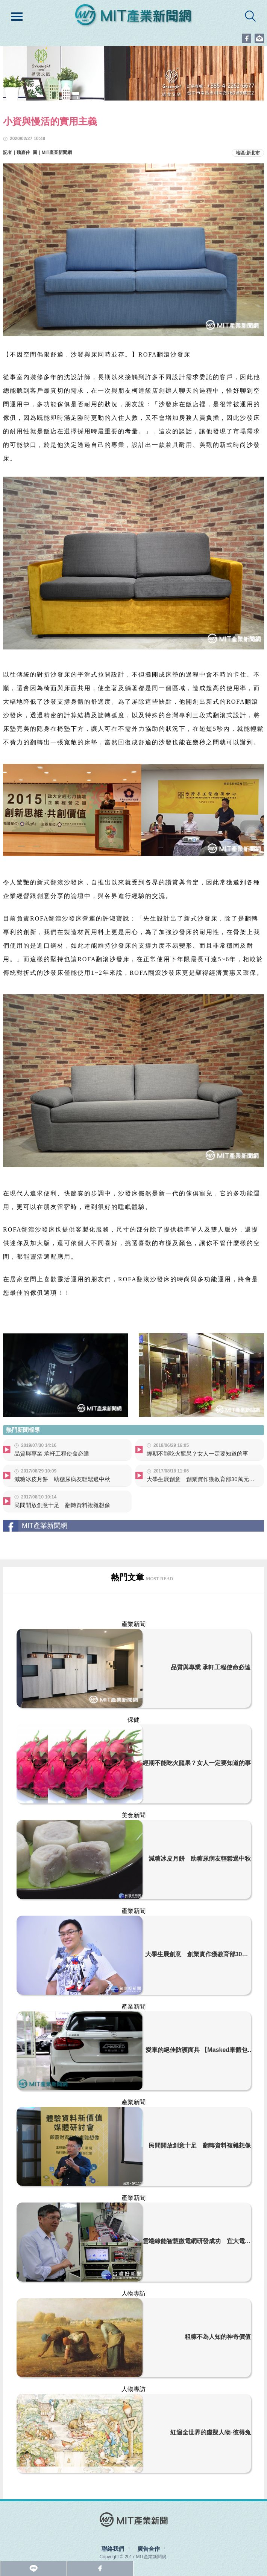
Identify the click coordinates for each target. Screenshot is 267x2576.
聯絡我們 (113, 2549)
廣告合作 (148, 2549)
